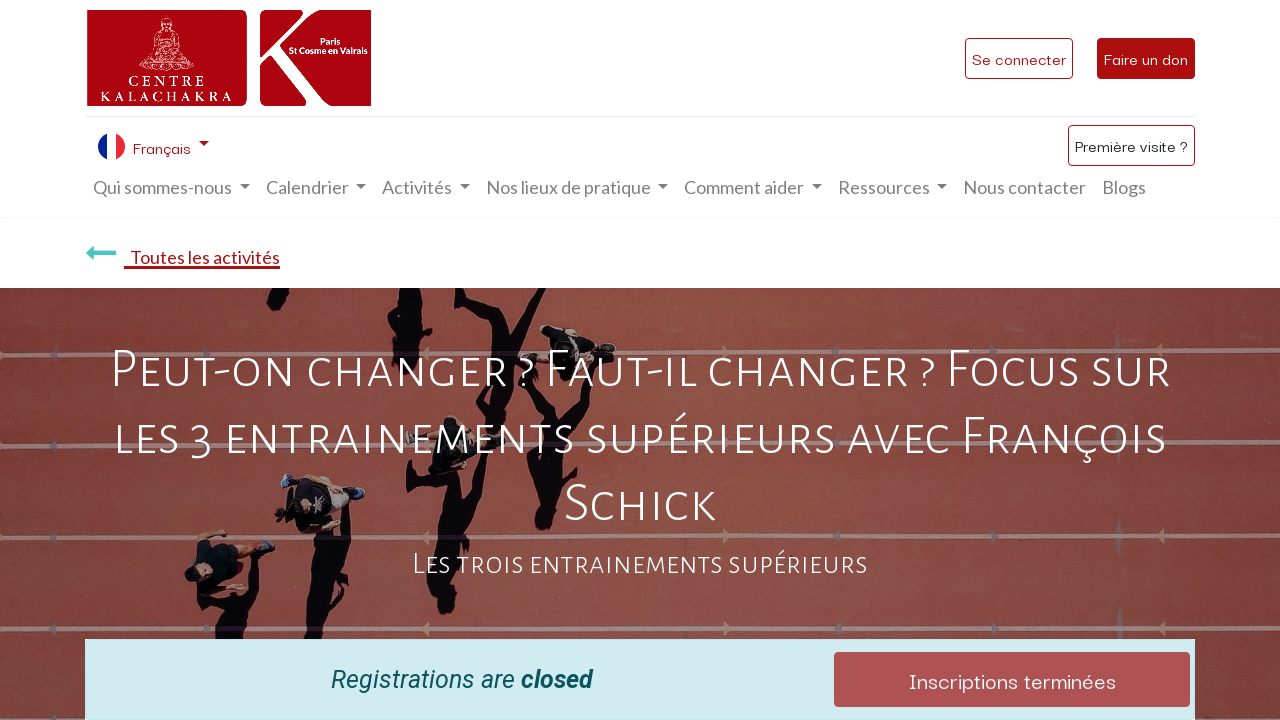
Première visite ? (1131, 145)
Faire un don (1146, 58)
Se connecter (1019, 58)
